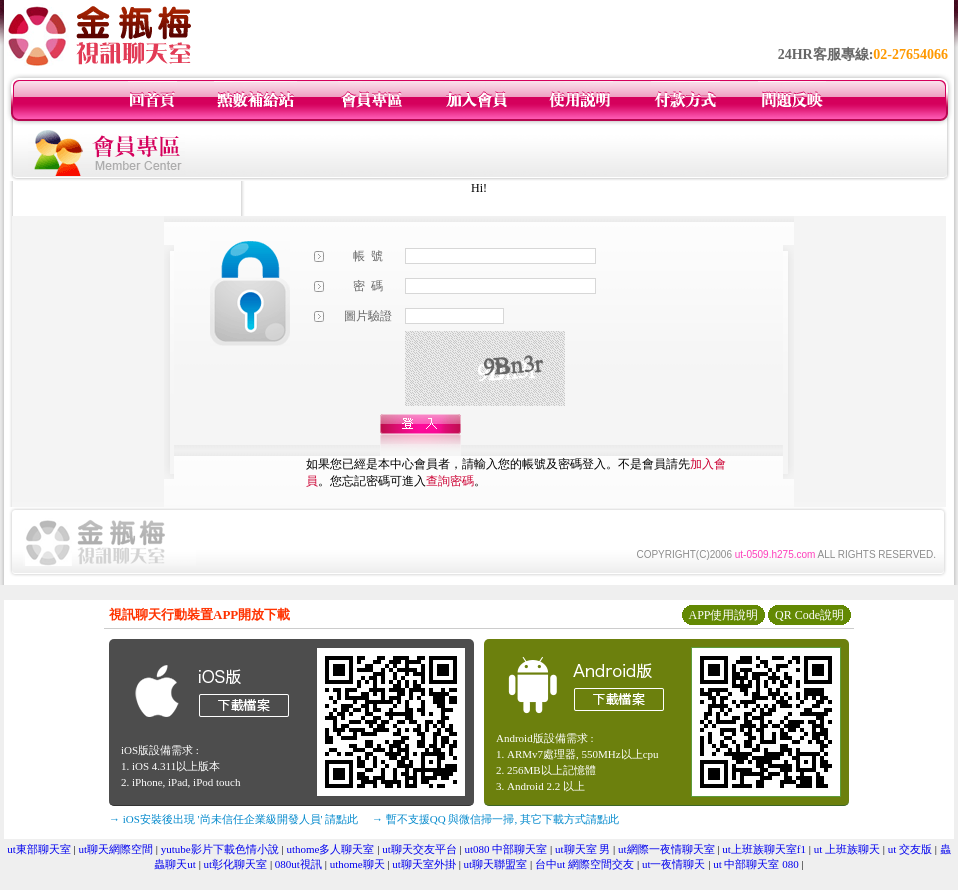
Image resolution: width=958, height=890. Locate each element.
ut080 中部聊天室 (505, 849)
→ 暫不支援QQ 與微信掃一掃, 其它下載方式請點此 (495, 819)
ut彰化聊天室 (236, 864)
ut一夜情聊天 (674, 864)
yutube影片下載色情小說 (220, 849)
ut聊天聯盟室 (496, 864)
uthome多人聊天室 (330, 849)
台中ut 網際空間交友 (584, 864)
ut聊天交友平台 (419, 849)
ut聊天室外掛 (424, 864)
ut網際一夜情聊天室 (666, 849)
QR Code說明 (809, 615)
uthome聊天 (357, 864)
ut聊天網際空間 (116, 849)
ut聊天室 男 (582, 849)
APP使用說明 (723, 615)
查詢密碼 (450, 481)
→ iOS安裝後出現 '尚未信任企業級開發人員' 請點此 (233, 819)
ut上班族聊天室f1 (764, 849)
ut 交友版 (910, 849)
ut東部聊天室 (39, 849)
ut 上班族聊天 (847, 849)
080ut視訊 (298, 864)
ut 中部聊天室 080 (756, 864)
